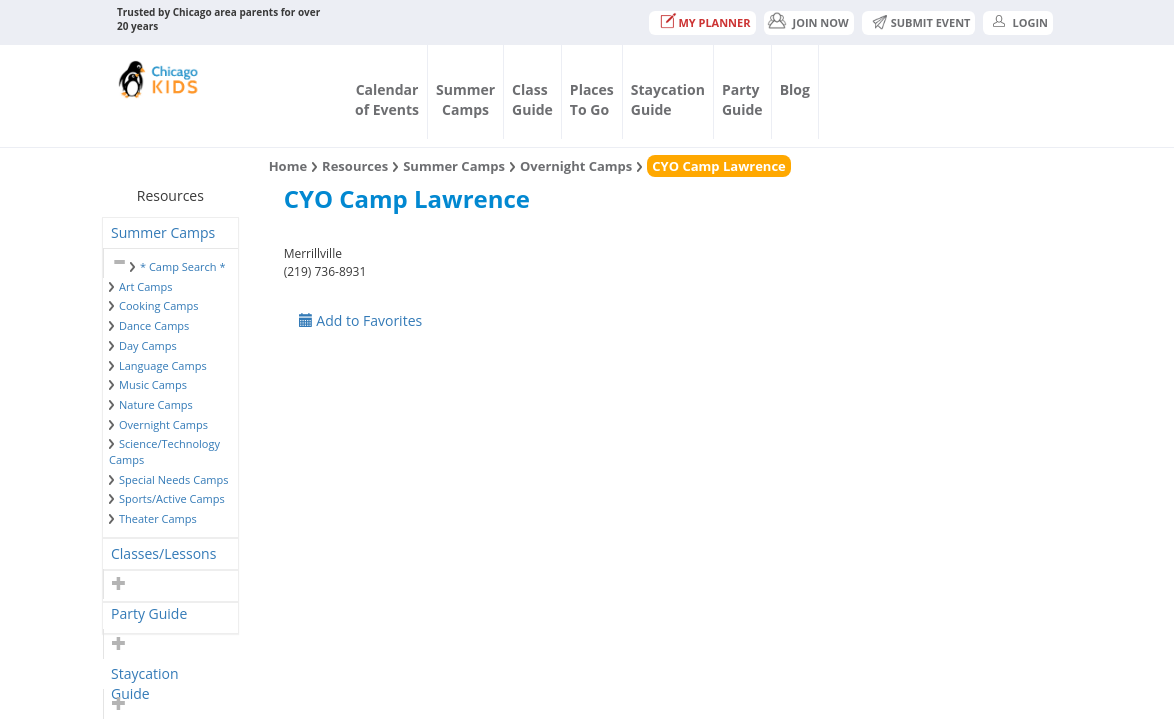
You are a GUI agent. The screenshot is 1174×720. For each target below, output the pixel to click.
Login (1030, 22)
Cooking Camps (159, 305)
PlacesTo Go (592, 99)
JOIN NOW (821, 22)
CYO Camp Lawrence (718, 166)
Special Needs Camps (173, 479)
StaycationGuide (668, 99)
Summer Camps (163, 232)
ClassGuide (532, 99)
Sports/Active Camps (172, 498)
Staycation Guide (144, 676)
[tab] (170, 233)
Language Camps (163, 365)
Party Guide (149, 613)
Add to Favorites (361, 320)
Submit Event (931, 22)
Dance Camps (154, 325)
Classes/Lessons (163, 553)
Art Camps (145, 286)
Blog (795, 89)
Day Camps (148, 345)
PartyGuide (742, 99)
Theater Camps (158, 518)
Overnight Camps (163, 424)
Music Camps (153, 384)
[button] (116, 263)
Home (288, 166)
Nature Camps (156, 404)
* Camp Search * (182, 266)
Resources (355, 166)
